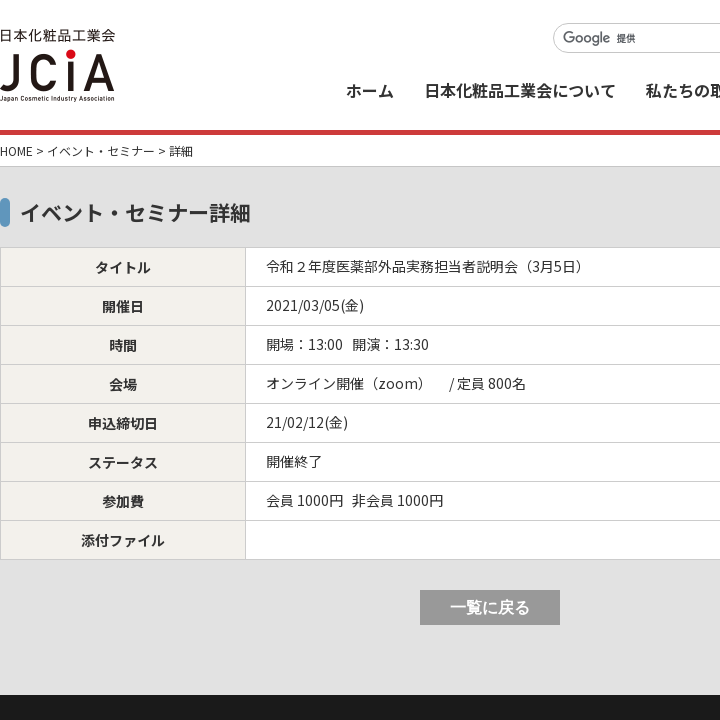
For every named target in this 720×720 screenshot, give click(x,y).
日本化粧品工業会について (520, 90)
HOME (16, 150)
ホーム (370, 90)
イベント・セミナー (101, 150)
